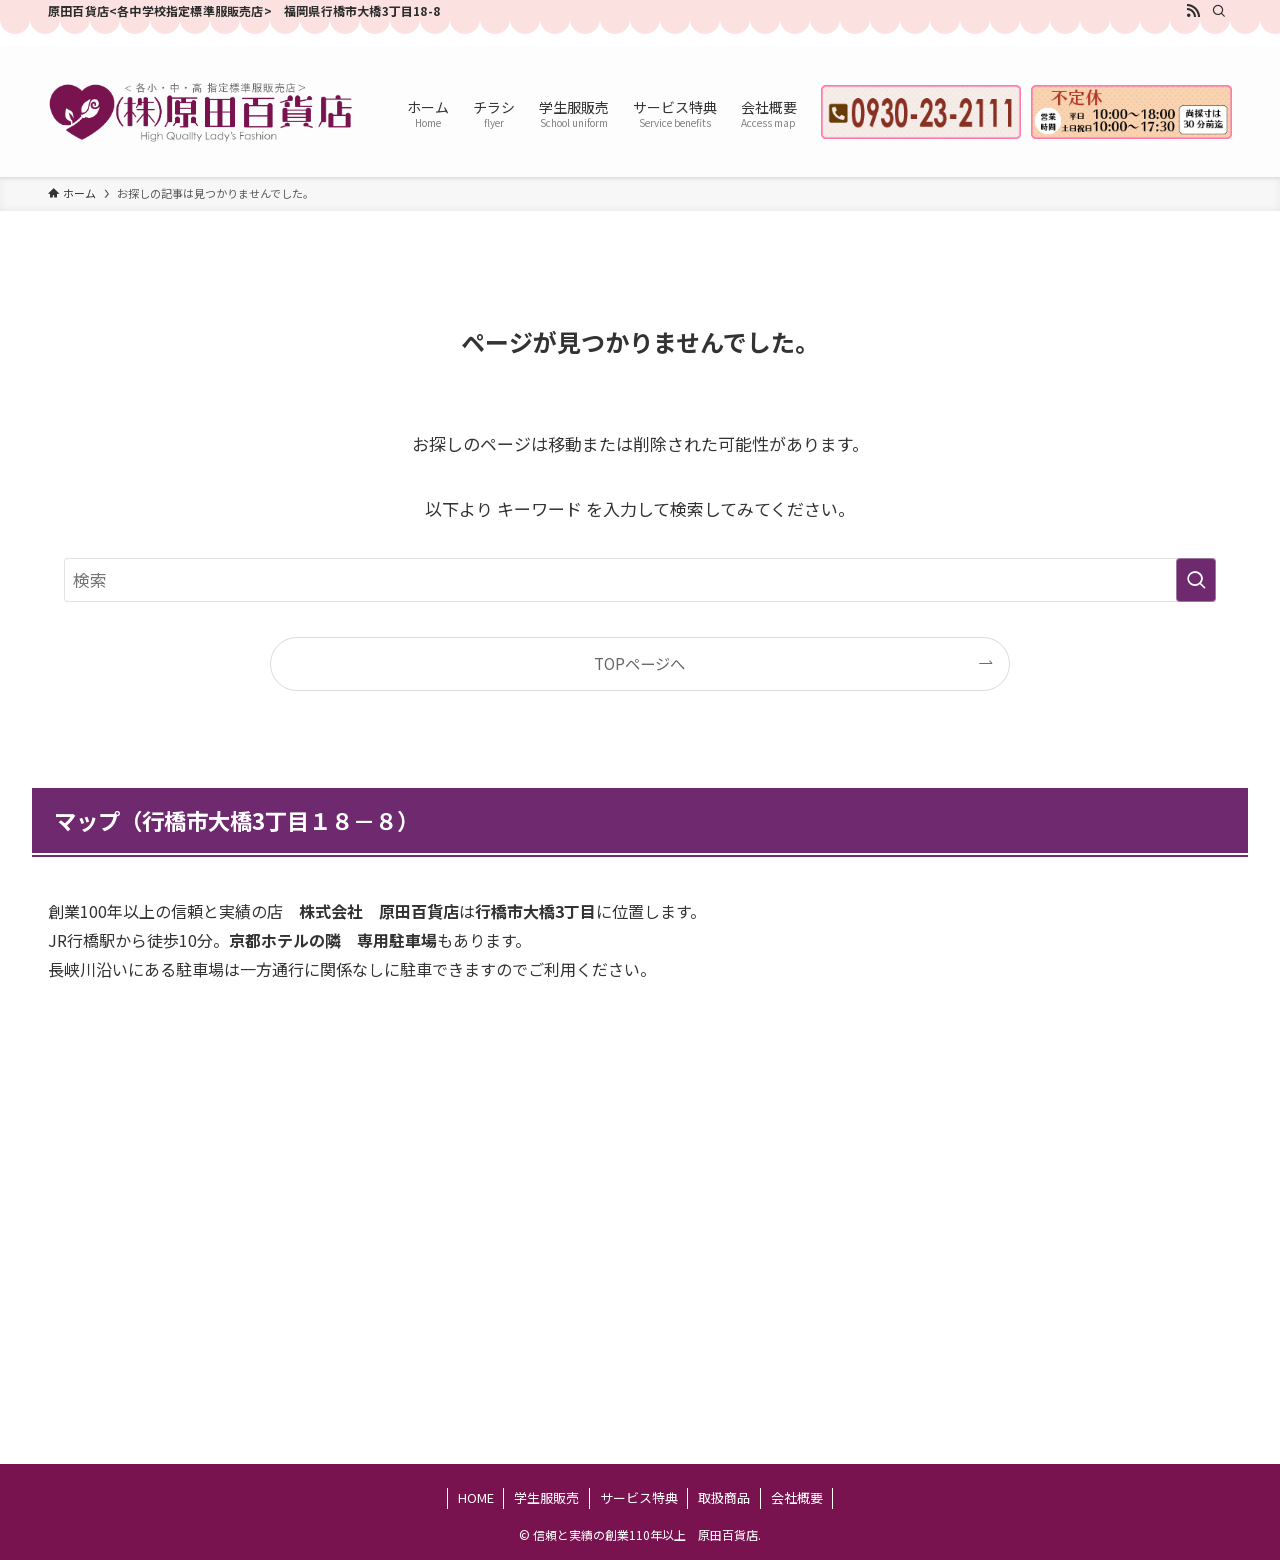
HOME (476, 1497)
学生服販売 (546, 1497)
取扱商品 (724, 1497)
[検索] (1219, 11)
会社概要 (797, 1497)
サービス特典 (639, 1497)
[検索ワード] (640, 580)
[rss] (1193, 11)
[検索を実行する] (1196, 580)
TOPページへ (639, 663)
